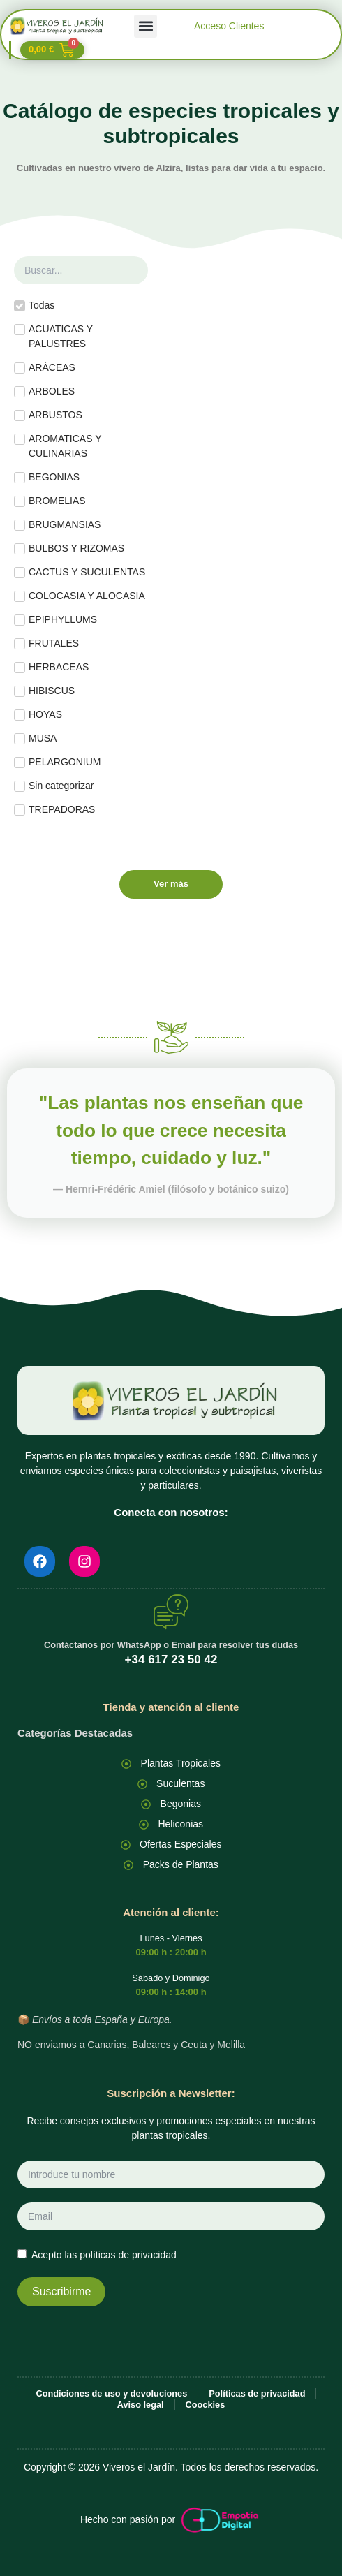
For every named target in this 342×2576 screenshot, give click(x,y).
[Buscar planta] (81, 270)
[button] (145, 26)
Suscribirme (61, 2291)
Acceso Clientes (229, 25)
